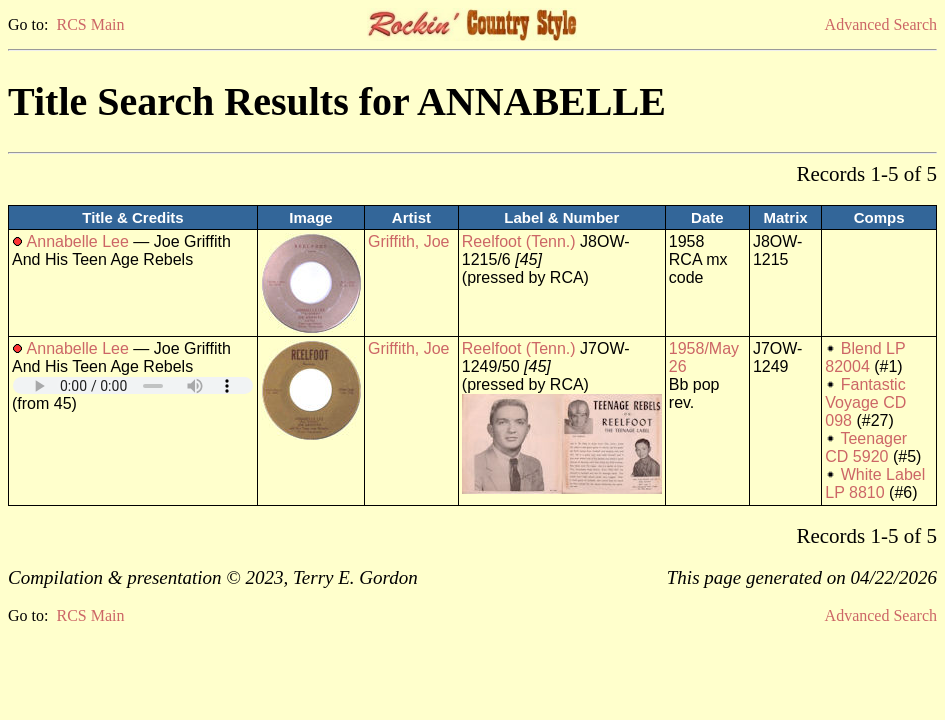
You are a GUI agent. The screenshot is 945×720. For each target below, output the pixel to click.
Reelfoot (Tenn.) (519, 241)
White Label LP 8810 (875, 483)
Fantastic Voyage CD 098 (865, 402)
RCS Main (90, 24)
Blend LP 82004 (865, 357)
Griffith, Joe (409, 241)
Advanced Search (881, 24)
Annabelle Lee (78, 241)
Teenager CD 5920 (866, 447)
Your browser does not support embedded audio (133, 385)
